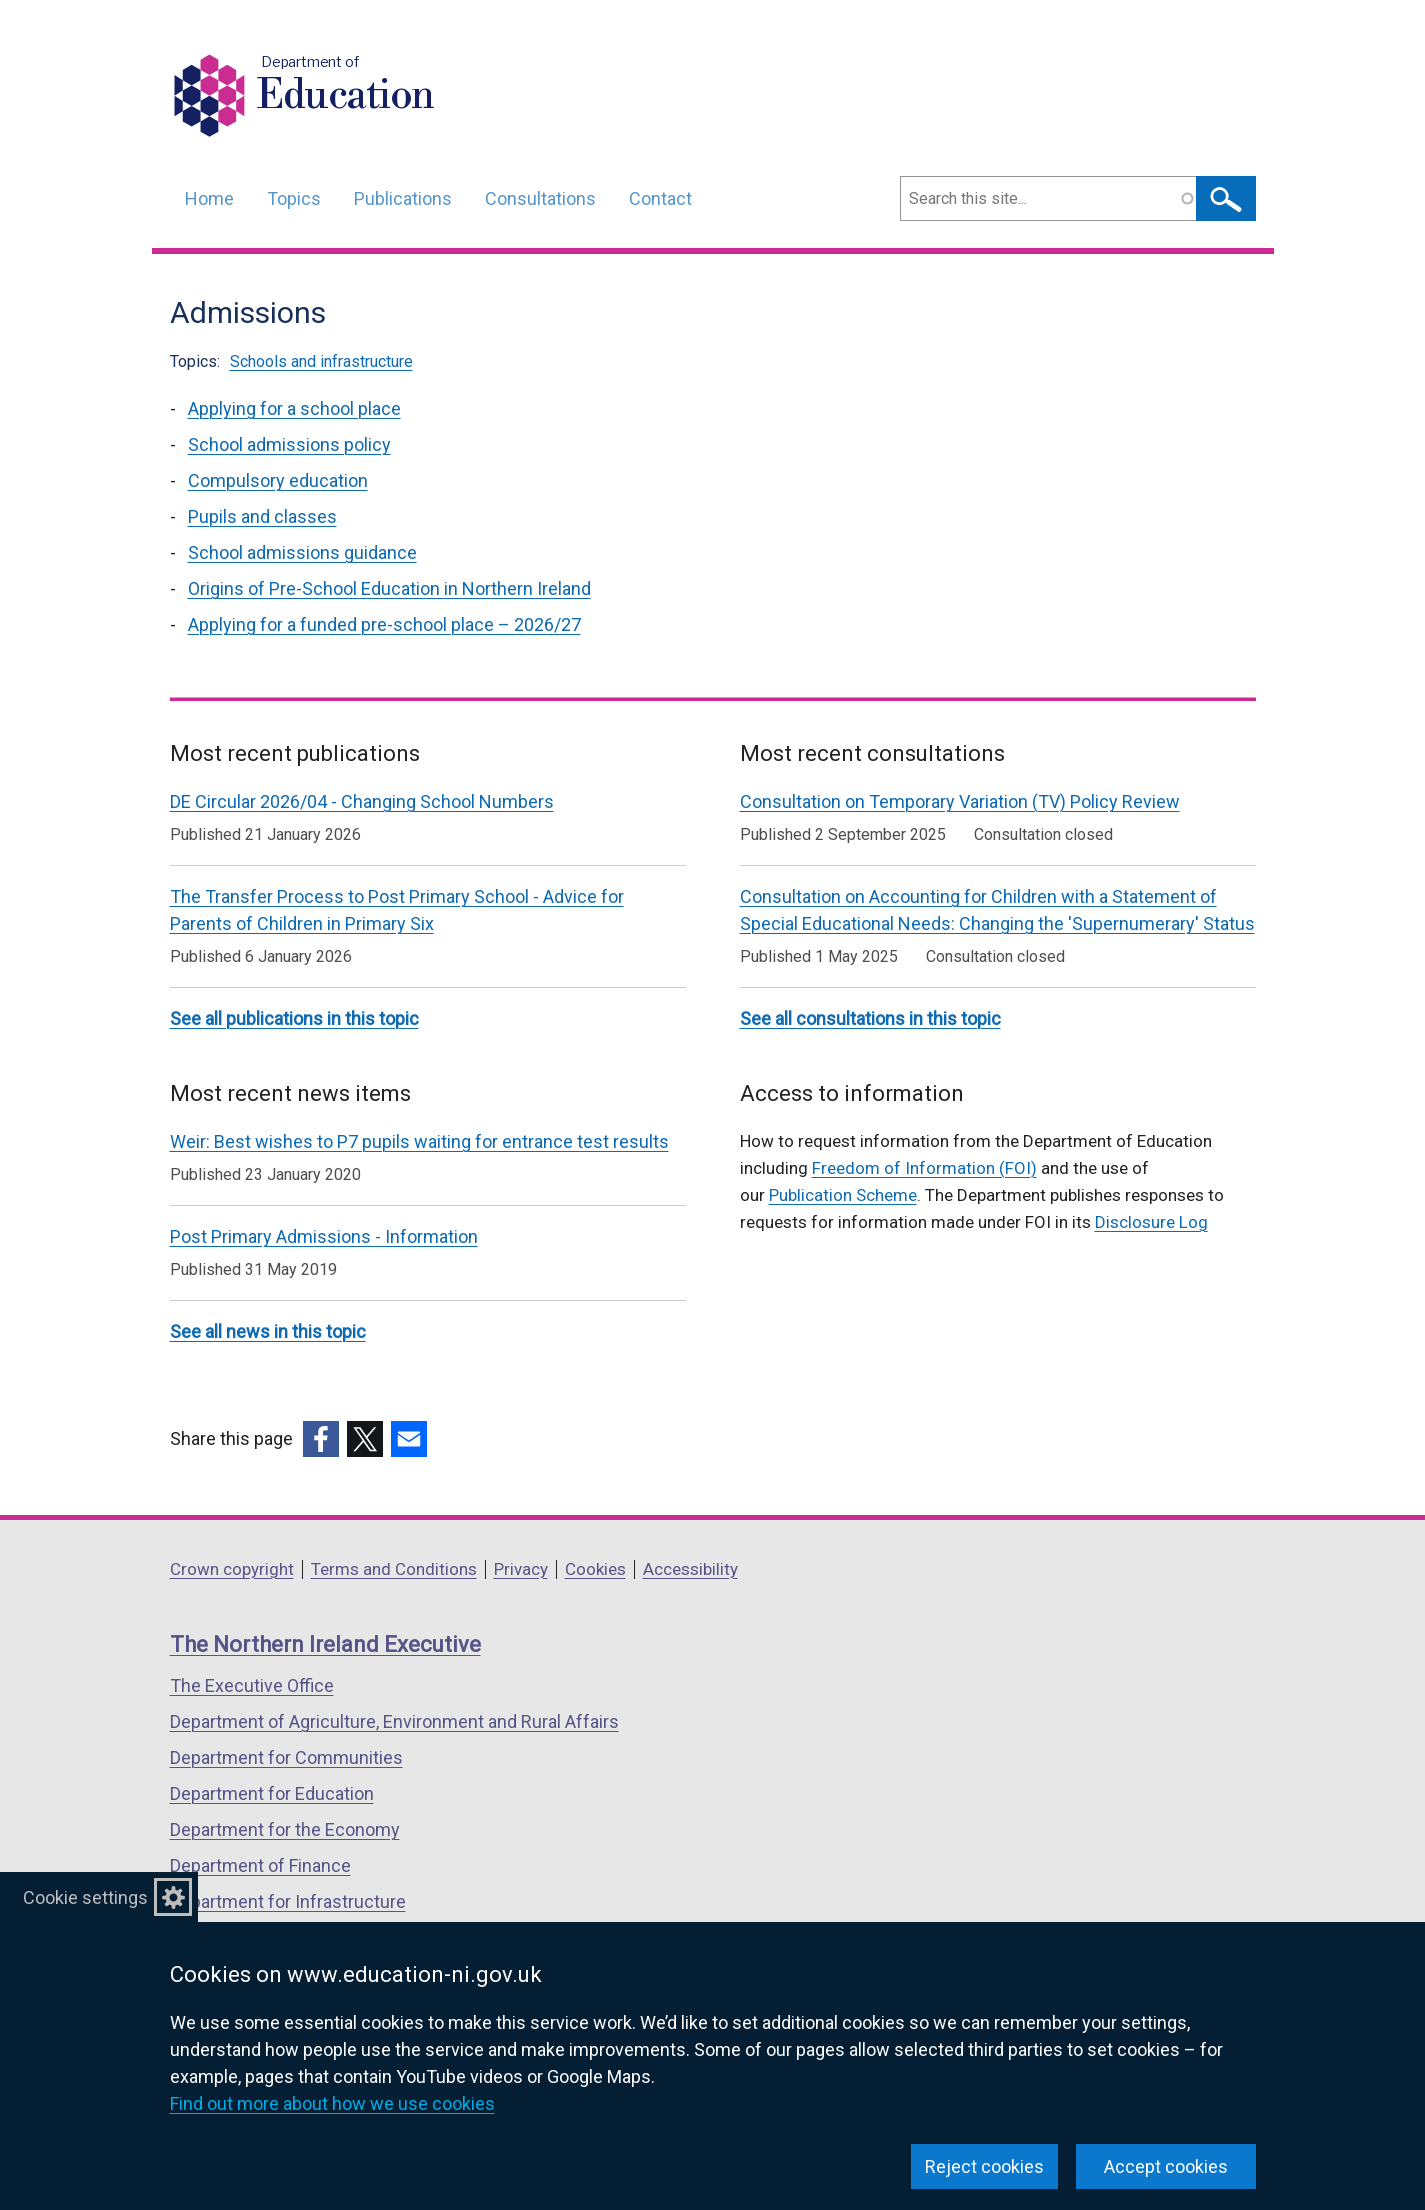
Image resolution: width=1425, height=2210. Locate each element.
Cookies (595, 1569)
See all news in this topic (268, 1331)
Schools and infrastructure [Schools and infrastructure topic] (321, 361)
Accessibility (690, 1569)
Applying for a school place (294, 408)
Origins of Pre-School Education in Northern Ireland (389, 588)
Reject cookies (984, 2166)
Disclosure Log (1151, 1222)
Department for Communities (286, 1757)
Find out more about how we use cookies (332, 2103)
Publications (403, 198)
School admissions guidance (302, 552)
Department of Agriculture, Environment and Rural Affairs (394, 1721)
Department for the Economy (285, 1829)
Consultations (540, 198)
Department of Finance (260, 1865)
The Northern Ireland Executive (325, 1644)
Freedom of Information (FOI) (924, 1168)
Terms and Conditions (394, 1569)
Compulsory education (278, 480)
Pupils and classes (262, 516)
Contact (660, 198)
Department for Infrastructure (288, 1901)
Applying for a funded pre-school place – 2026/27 (384, 624)
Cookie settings (85, 1897)
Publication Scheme (843, 1195)
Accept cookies (1166, 2166)
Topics (294, 198)
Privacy (521, 1569)
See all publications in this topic (294, 1018)
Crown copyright (232, 1569)
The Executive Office (252, 1685)
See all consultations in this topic (870, 1018)
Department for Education (272, 1793)
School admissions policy (289, 444)
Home (209, 198)
